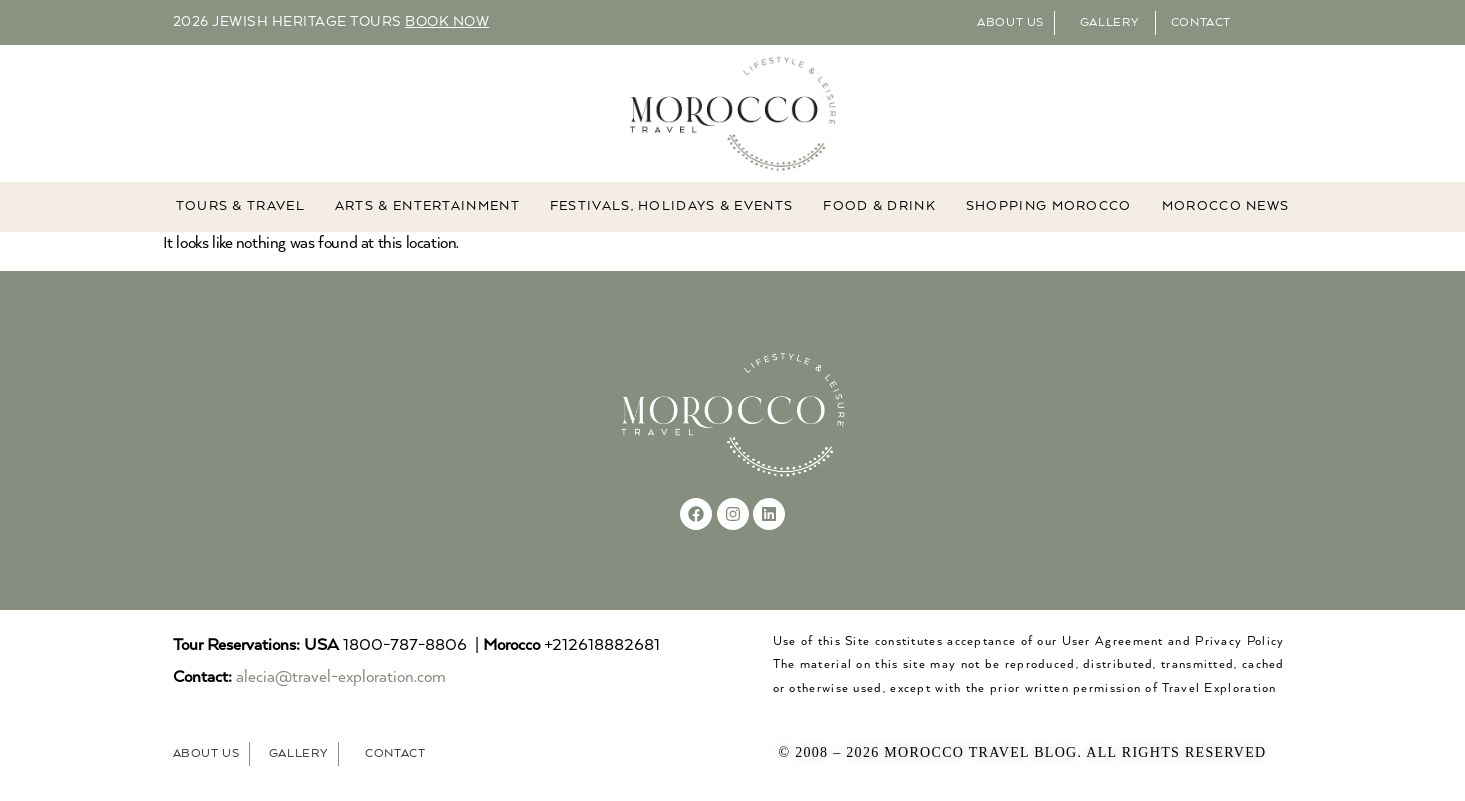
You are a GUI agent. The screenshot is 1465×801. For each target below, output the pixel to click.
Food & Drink (879, 207)
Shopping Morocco (1049, 207)
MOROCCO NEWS (1226, 207)
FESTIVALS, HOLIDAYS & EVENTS (671, 207)
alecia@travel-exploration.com (341, 678)
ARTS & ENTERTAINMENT (427, 207)
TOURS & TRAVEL (240, 207)
